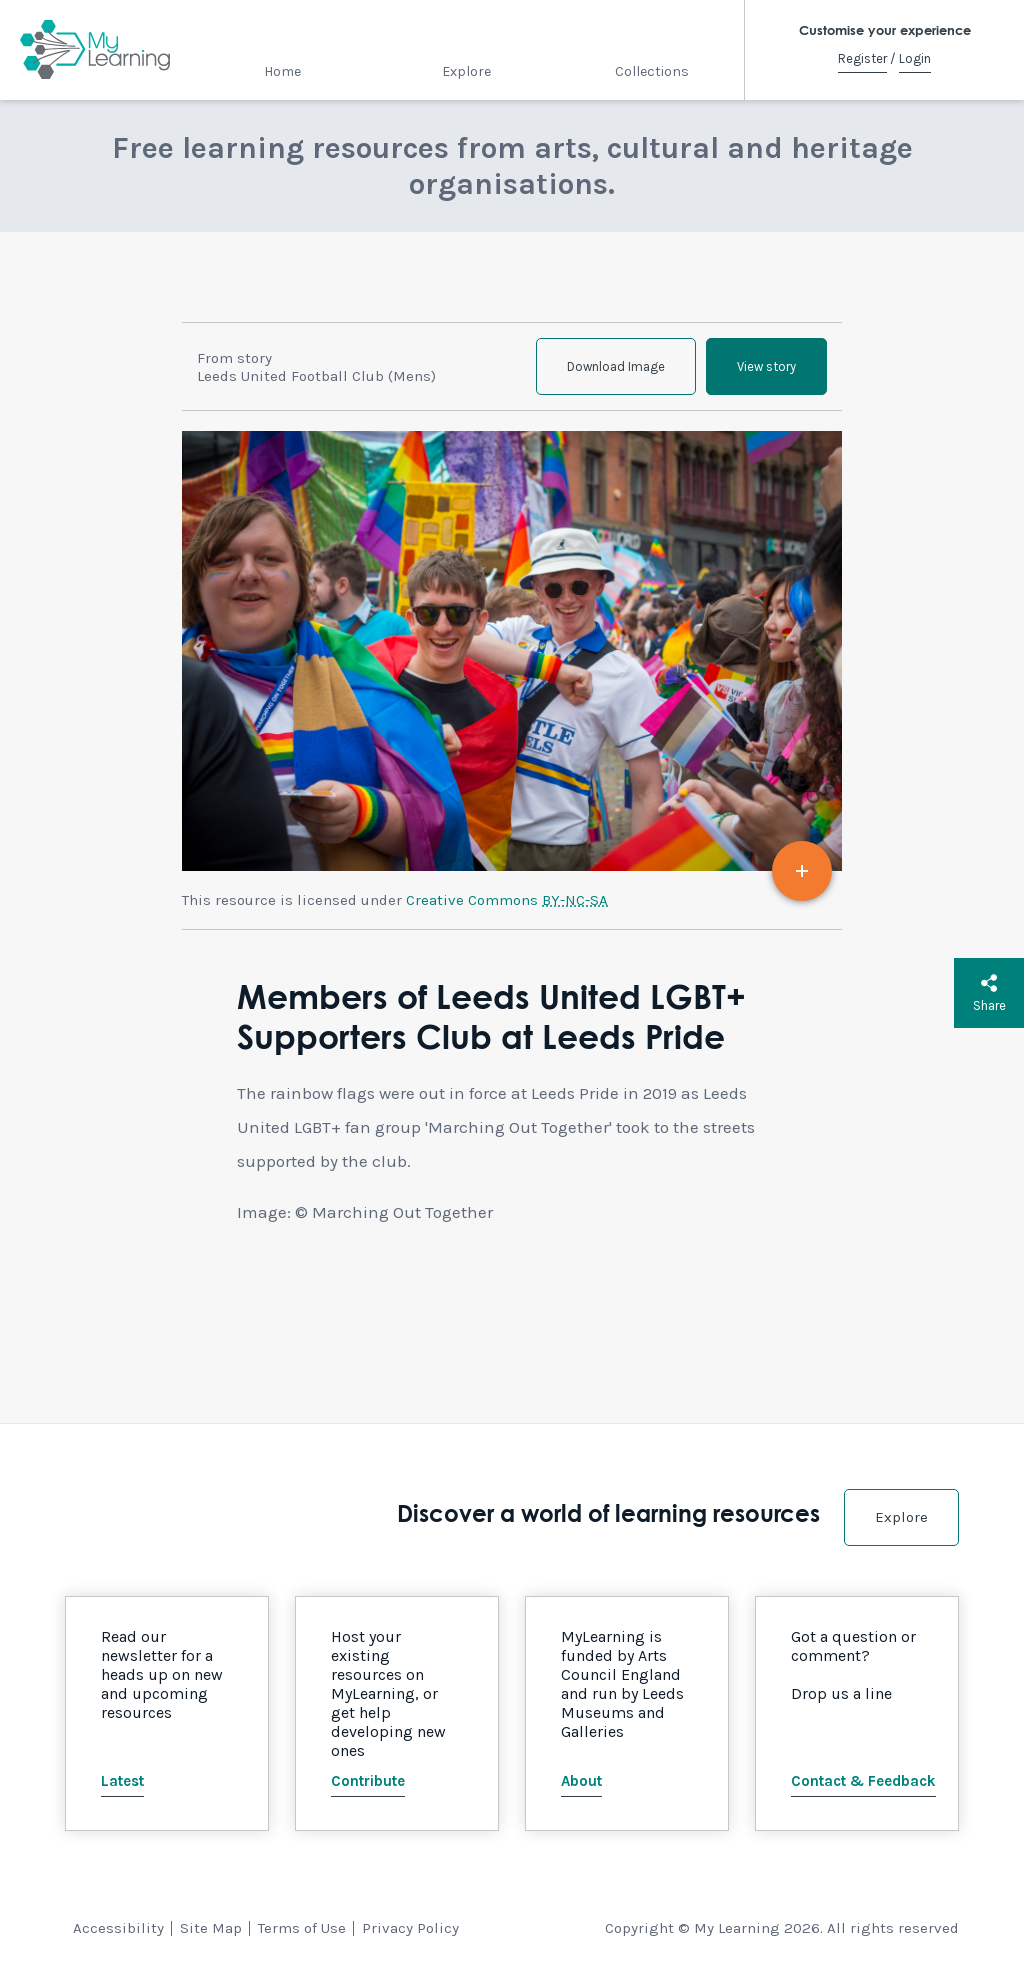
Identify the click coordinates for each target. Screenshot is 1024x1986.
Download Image (616, 366)
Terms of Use (302, 1928)
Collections (652, 71)
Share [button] (989, 993)
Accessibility (118, 1928)
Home (282, 71)
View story (766, 366)
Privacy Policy (410, 1928)
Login (915, 58)
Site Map (211, 1928)
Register (862, 58)
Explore (466, 71)
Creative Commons (507, 900)
